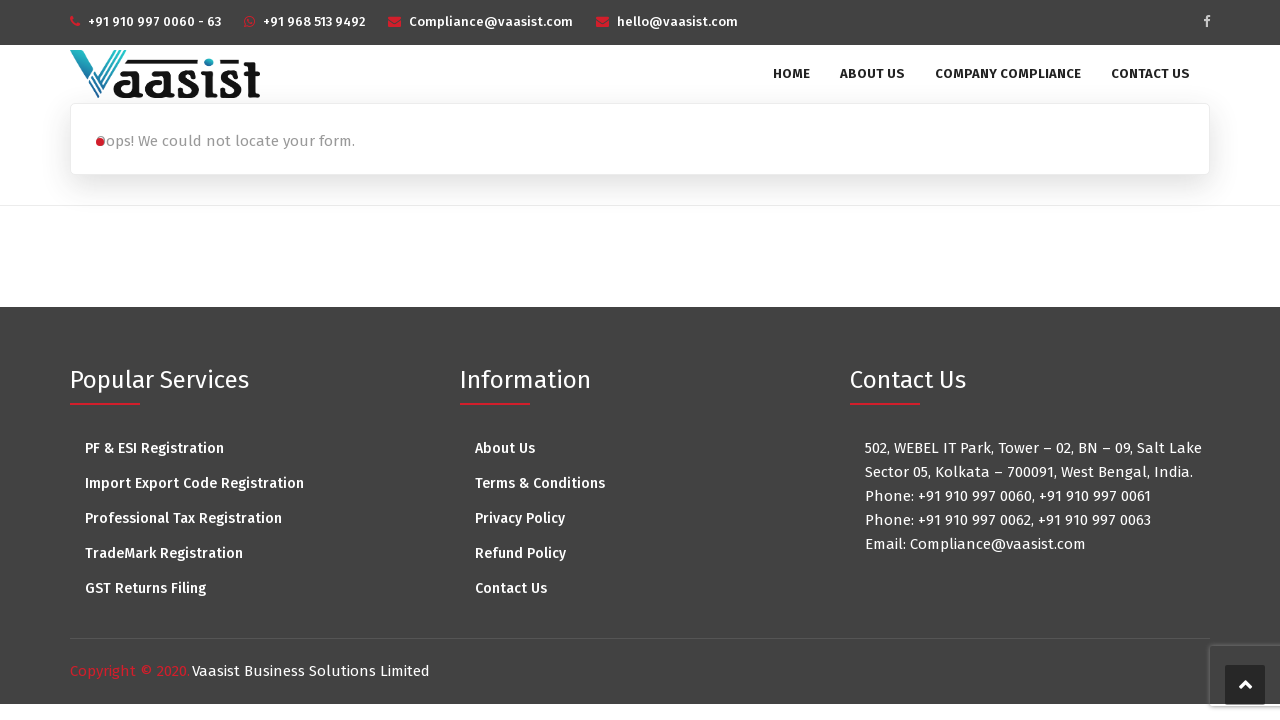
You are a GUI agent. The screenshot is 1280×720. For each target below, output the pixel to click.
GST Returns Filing (145, 588)
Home (791, 73)
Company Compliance (1008, 73)
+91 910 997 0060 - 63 (154, 21)
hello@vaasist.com (677, 21)
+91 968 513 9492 (314, 21)
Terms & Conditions (540, 483)
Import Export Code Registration (194, 483)
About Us (872, 73)
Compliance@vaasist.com (491, 21)
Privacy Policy (520, 518)
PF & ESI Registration (154, 448)
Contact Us (1150, 73)
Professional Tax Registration (183, 518)
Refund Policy (520, 553)
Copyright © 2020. (130, 671)
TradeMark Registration (164, 553)
